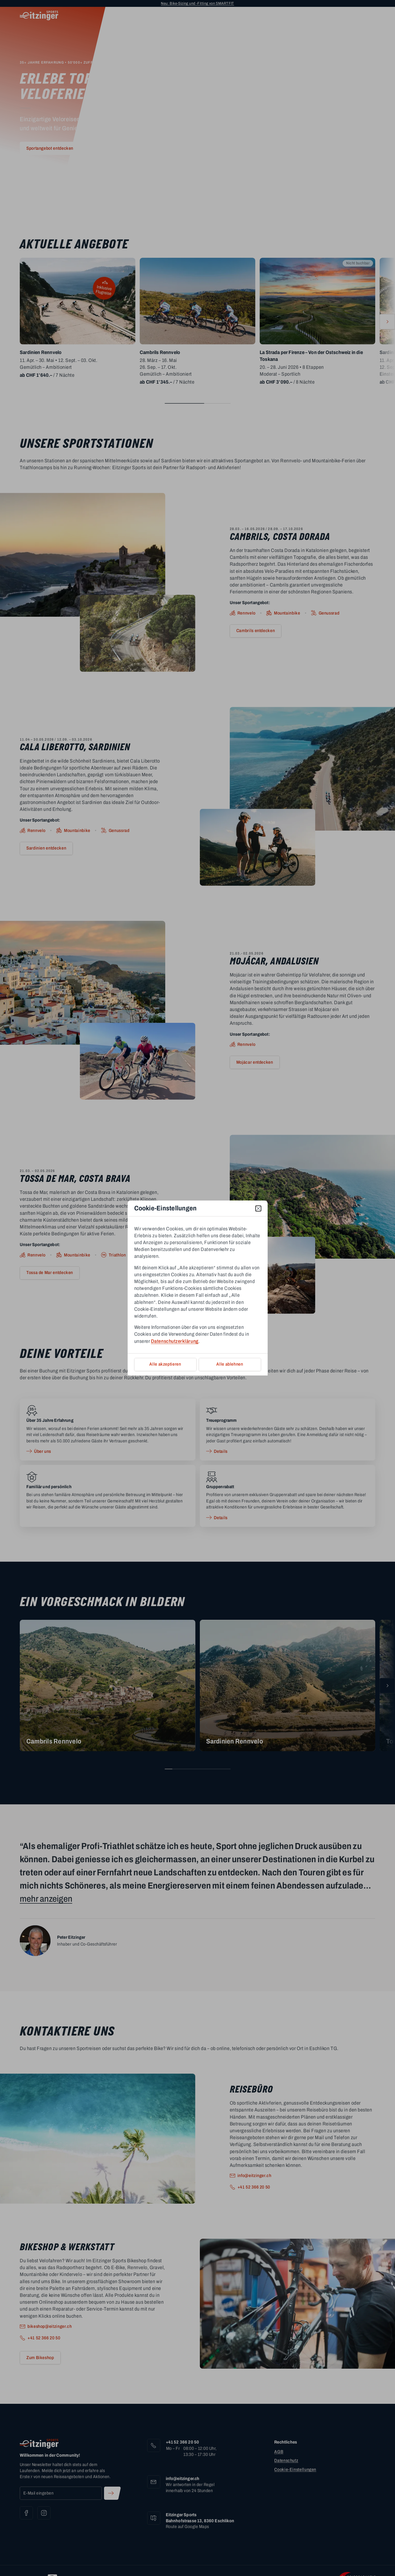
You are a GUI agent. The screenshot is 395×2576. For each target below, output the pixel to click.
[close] (258, 1208)
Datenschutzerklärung (174, 1341)
